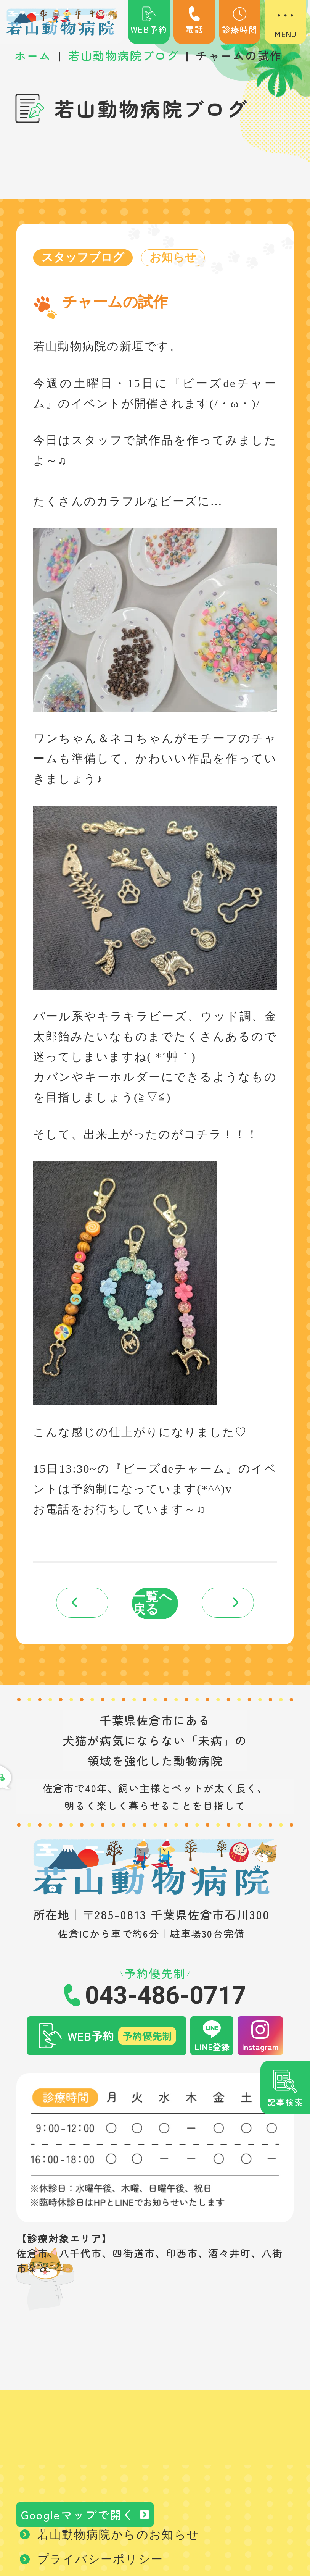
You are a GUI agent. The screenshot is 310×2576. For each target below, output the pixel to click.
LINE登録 (212, 2049)
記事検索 (285, 2102)
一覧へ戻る (153, 1605)
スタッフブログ (83, 258)
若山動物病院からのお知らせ (118, 2538)
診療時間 (240, 20)
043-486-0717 (165, 1998)
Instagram (260, 2049)
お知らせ (174, 258)
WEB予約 (148, 20)
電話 (194, 20)
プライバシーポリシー (100, 2563)
